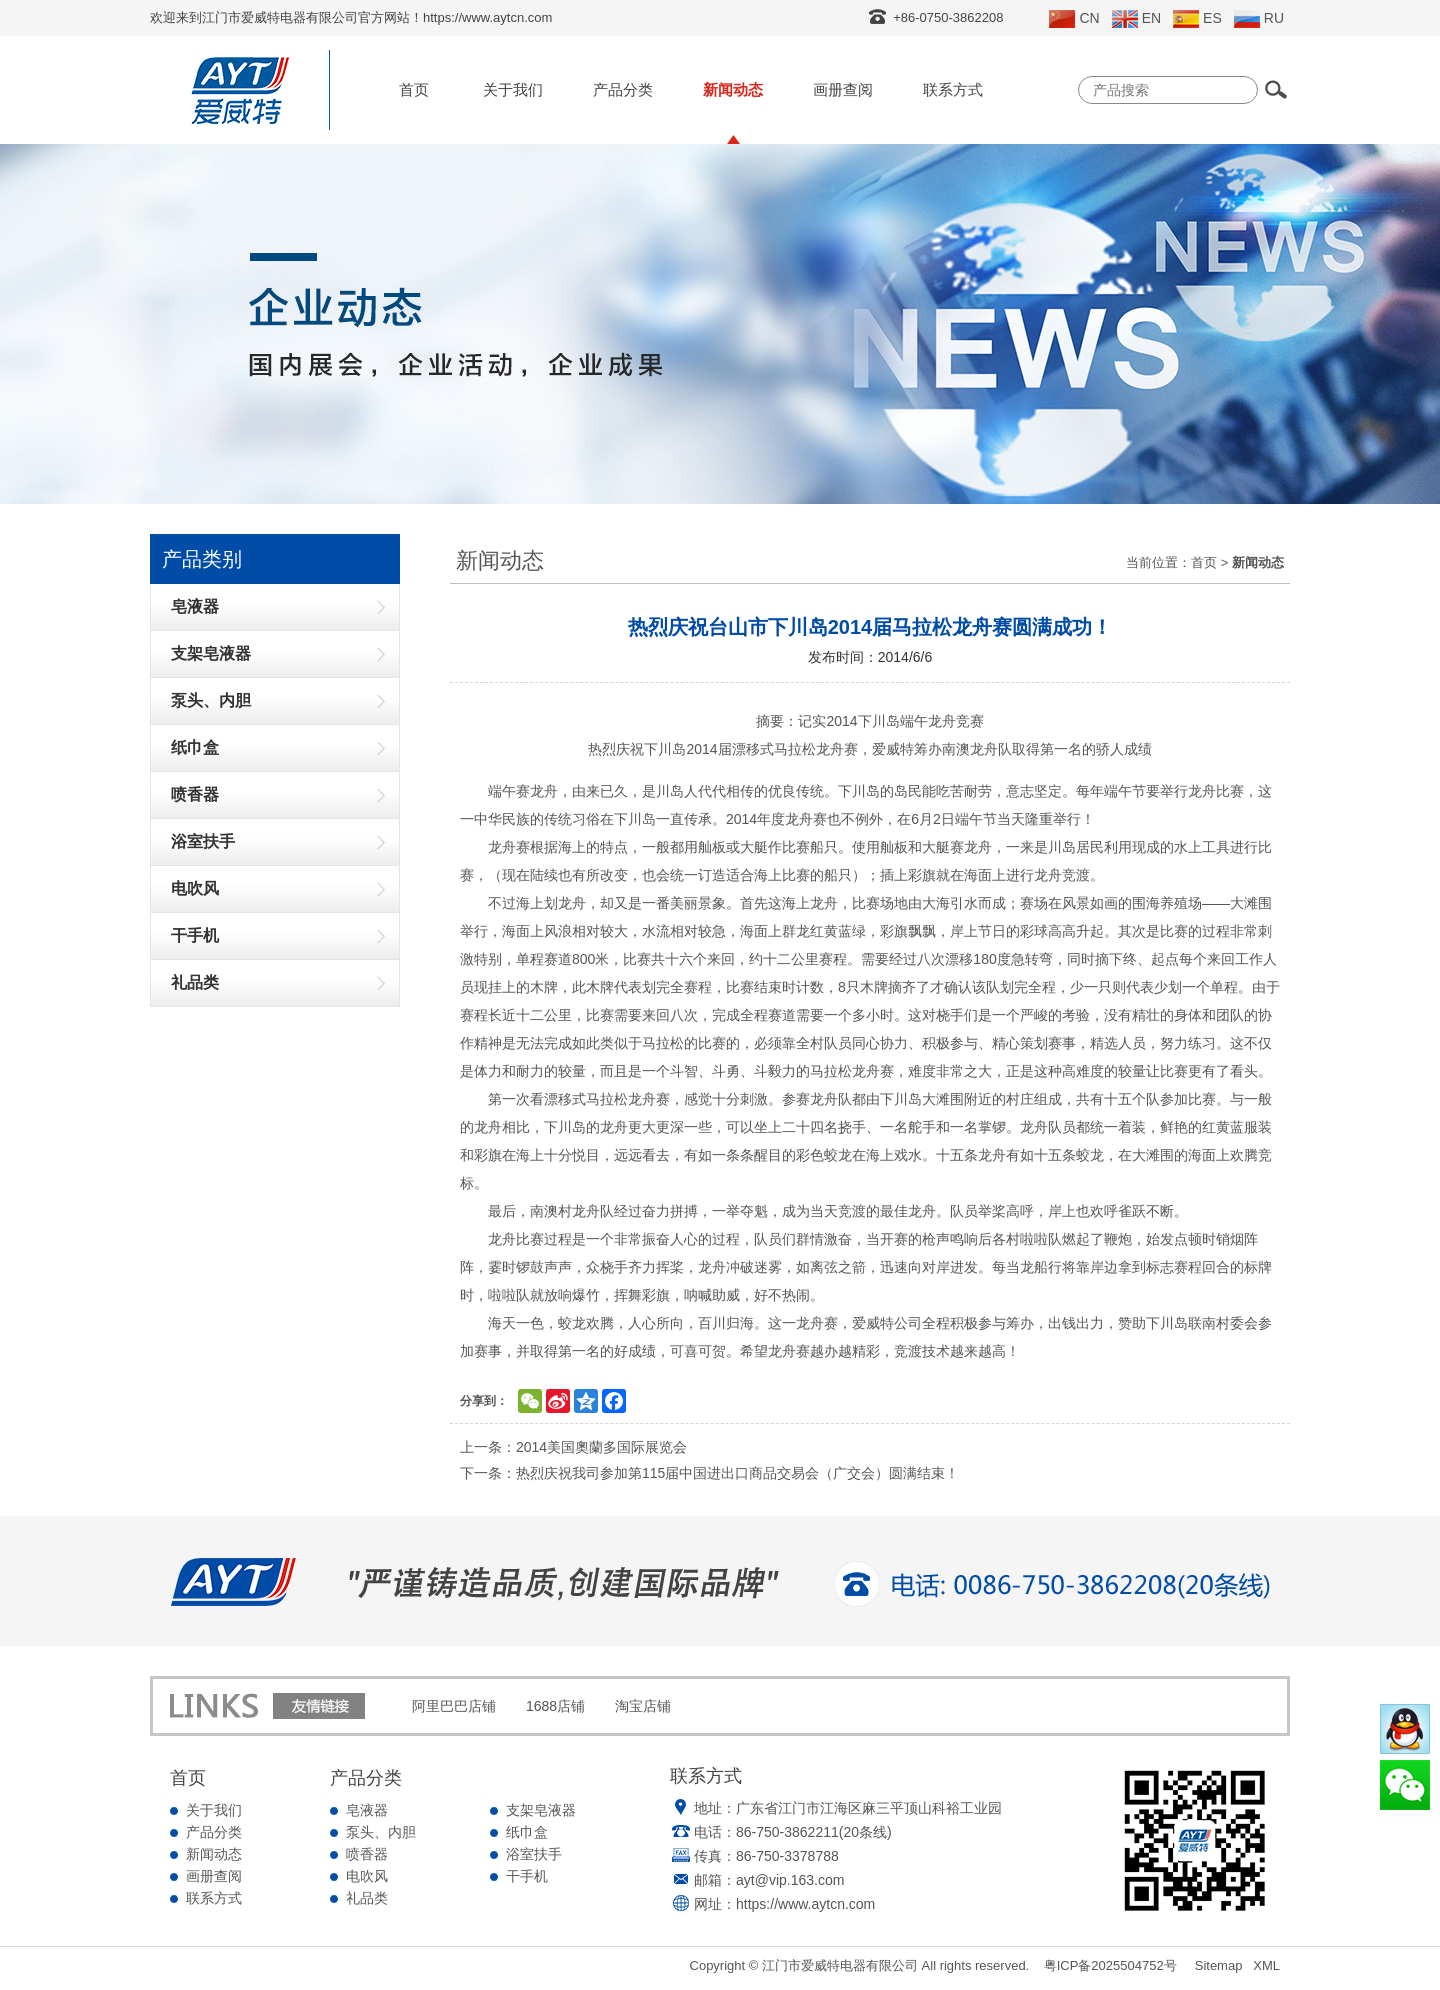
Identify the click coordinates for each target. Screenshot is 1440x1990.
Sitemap (1219, 1965)
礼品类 (367, 1898)
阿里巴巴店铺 (454, 1706)
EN (1136, 19)
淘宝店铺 (643, 1706)
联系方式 (953, 89)
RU (1259, 19)
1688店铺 (555, 1706)
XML (1266, 1965)
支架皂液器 (541, 1810)
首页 (414, 89)
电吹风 (367, 1876)
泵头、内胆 (381, 1832)
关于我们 (513, 89)
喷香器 (367, 1854)
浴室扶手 (534, 1854)
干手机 (527, 1876)
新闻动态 (733, 89)
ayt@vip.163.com (790, 1880)
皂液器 (367, 1810)
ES (1197, 19)
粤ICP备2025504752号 (1110, 1965)
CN (1074, 19)
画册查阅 (843, 89)
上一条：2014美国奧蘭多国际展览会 (573, 1447)
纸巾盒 (527, 1832)
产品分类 (623, 89)
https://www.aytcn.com (805, 1904)
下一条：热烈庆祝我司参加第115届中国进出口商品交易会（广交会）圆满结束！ (709, 1473)
